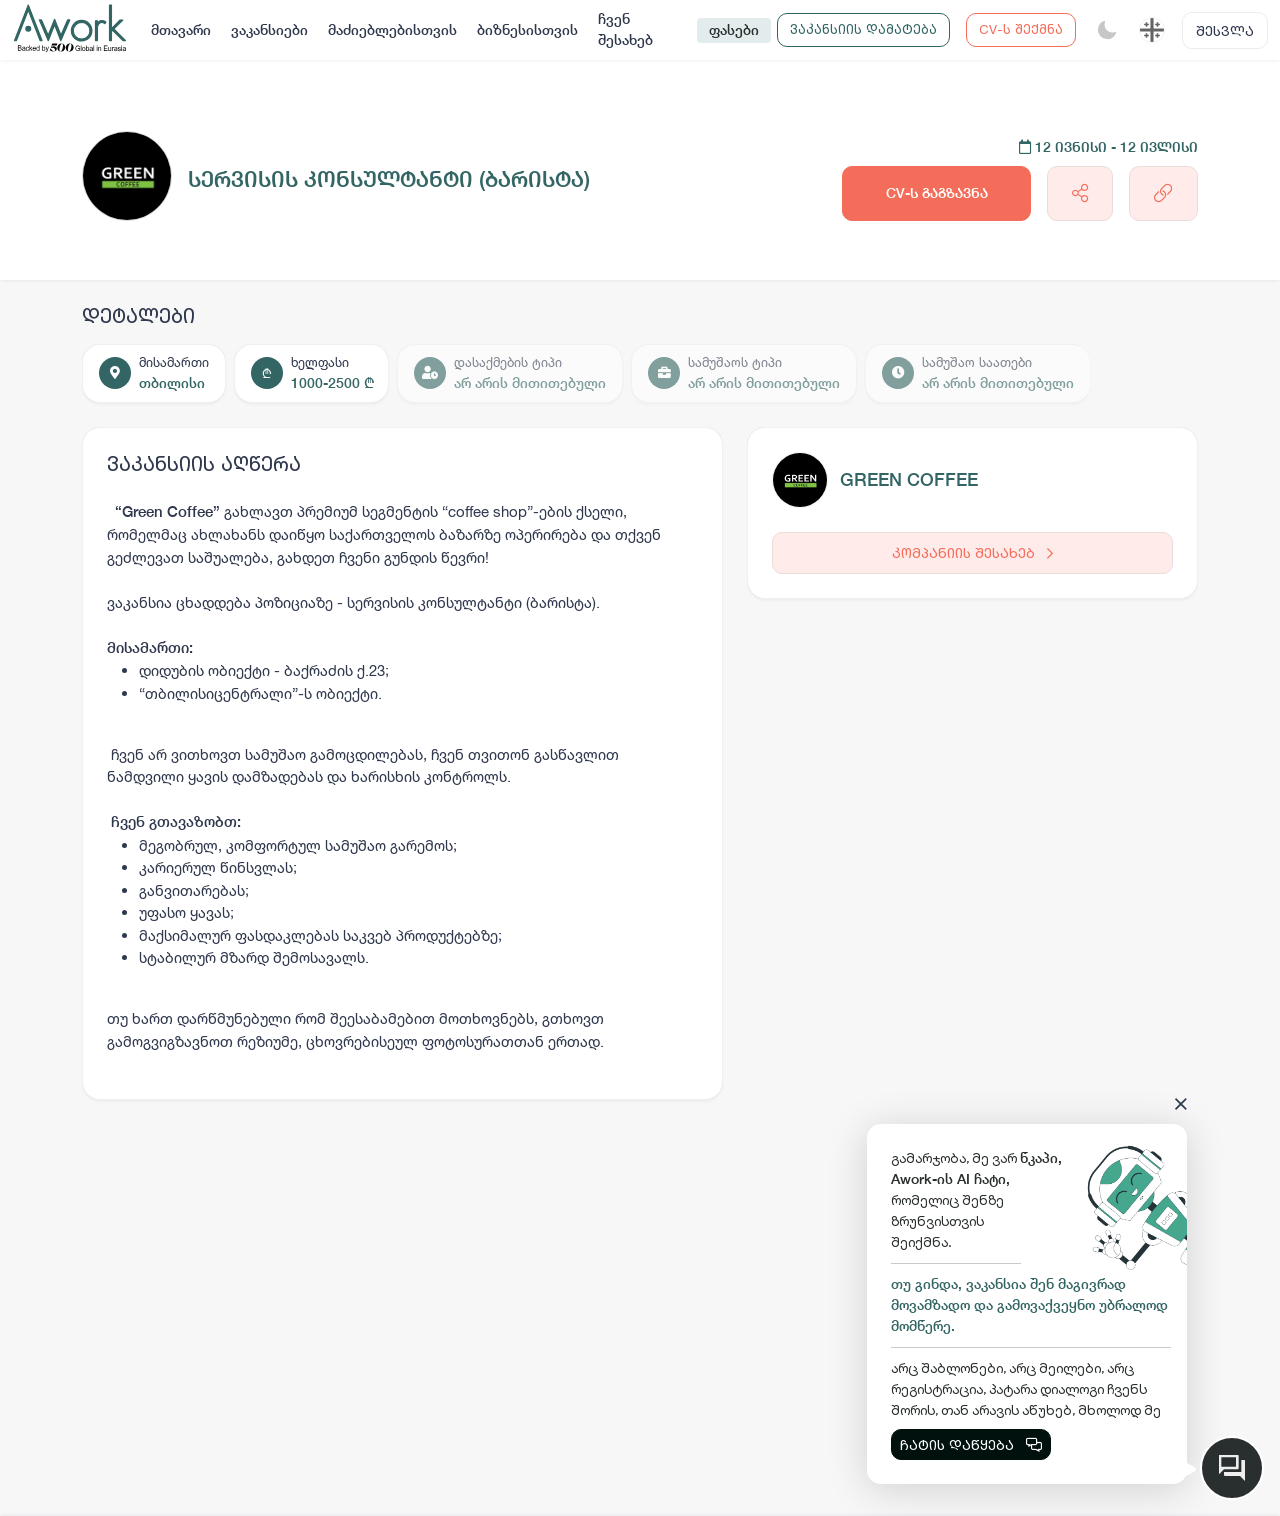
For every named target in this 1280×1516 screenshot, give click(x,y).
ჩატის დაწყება (971, 1444)
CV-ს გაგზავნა (937, 193)
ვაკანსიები (269, 30)
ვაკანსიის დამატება (863, 29)
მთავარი (181, 30)
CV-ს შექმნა (1021, 29)
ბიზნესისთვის (527, 30)
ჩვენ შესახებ (625, 29)
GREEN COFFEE (909, 479)
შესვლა (1225, 30)
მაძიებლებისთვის (392, 30)
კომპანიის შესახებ (972, 552)
